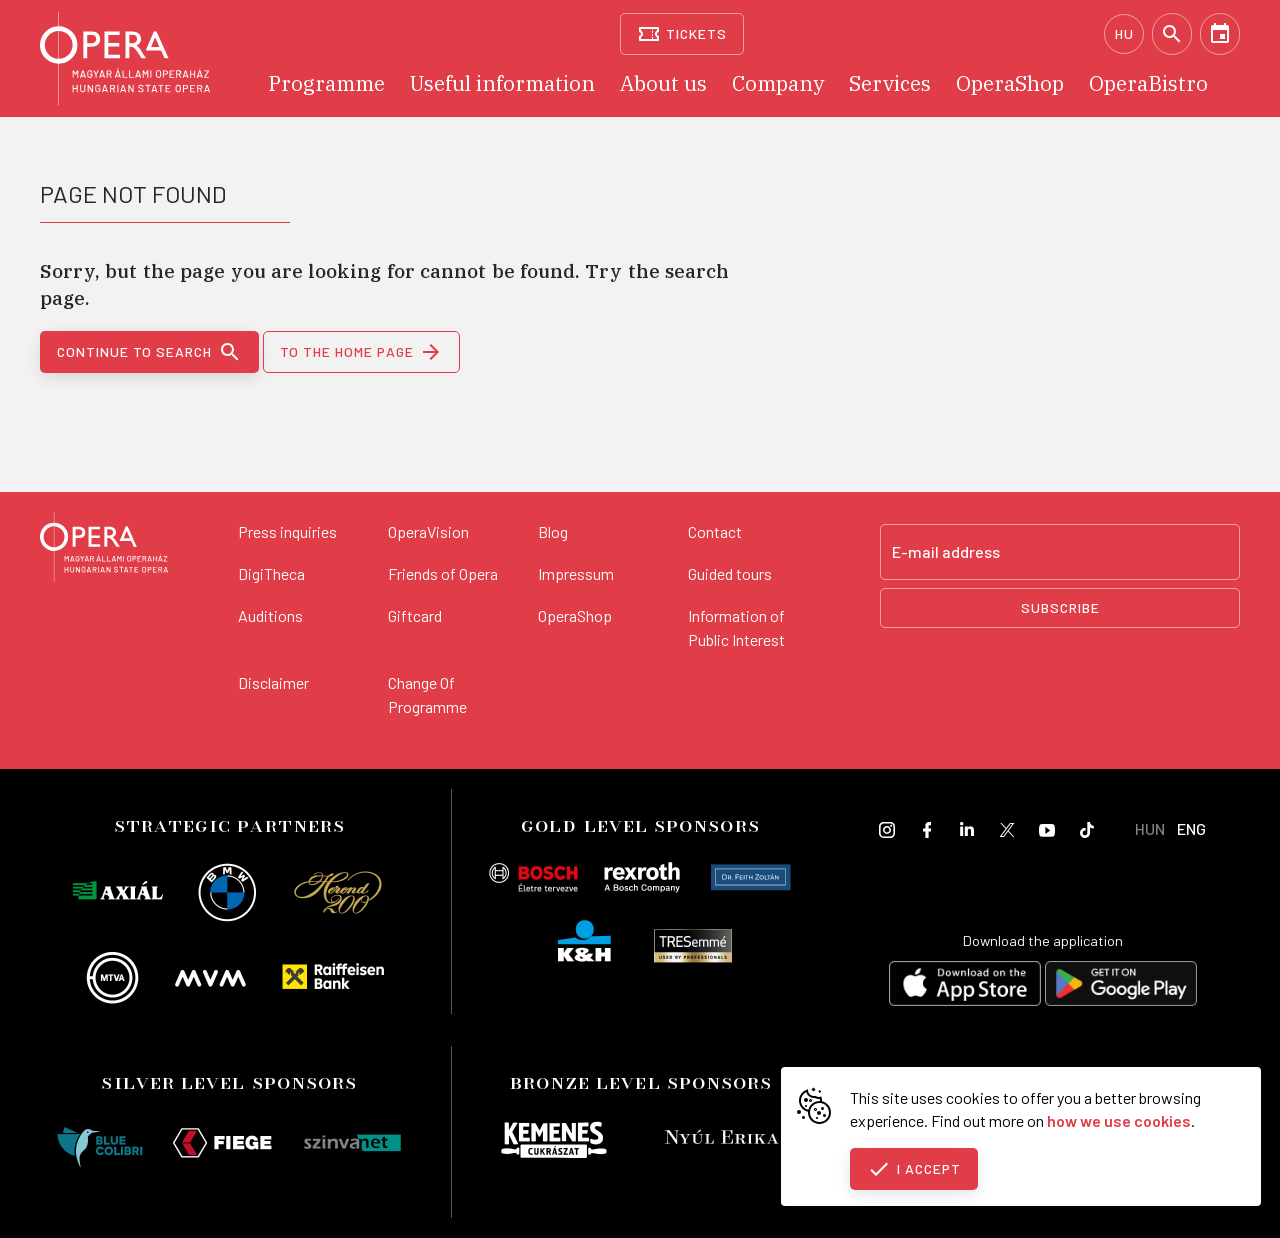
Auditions (270, 615)
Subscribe (1060, 607)
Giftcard (415, 615)
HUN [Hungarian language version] (1150, 828)
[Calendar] (1220, 34)
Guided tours (730, 573)
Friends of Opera (443, 573)
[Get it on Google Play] (1121, 986)
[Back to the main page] (104, 550)
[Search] (1172, 34)
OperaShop (575, 615)
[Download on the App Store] (965, 986)
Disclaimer (273, 682)
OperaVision (428, 531)
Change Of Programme (427, 694)
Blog (553, 531)
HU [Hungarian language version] (1124, 33)
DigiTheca (271, 573)
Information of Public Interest (736, 627)
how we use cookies (1119, 1120)
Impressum (576, 573)
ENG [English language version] (1191, 828)
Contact (715, 531)
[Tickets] (682, 34)
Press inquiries (287, 531)
